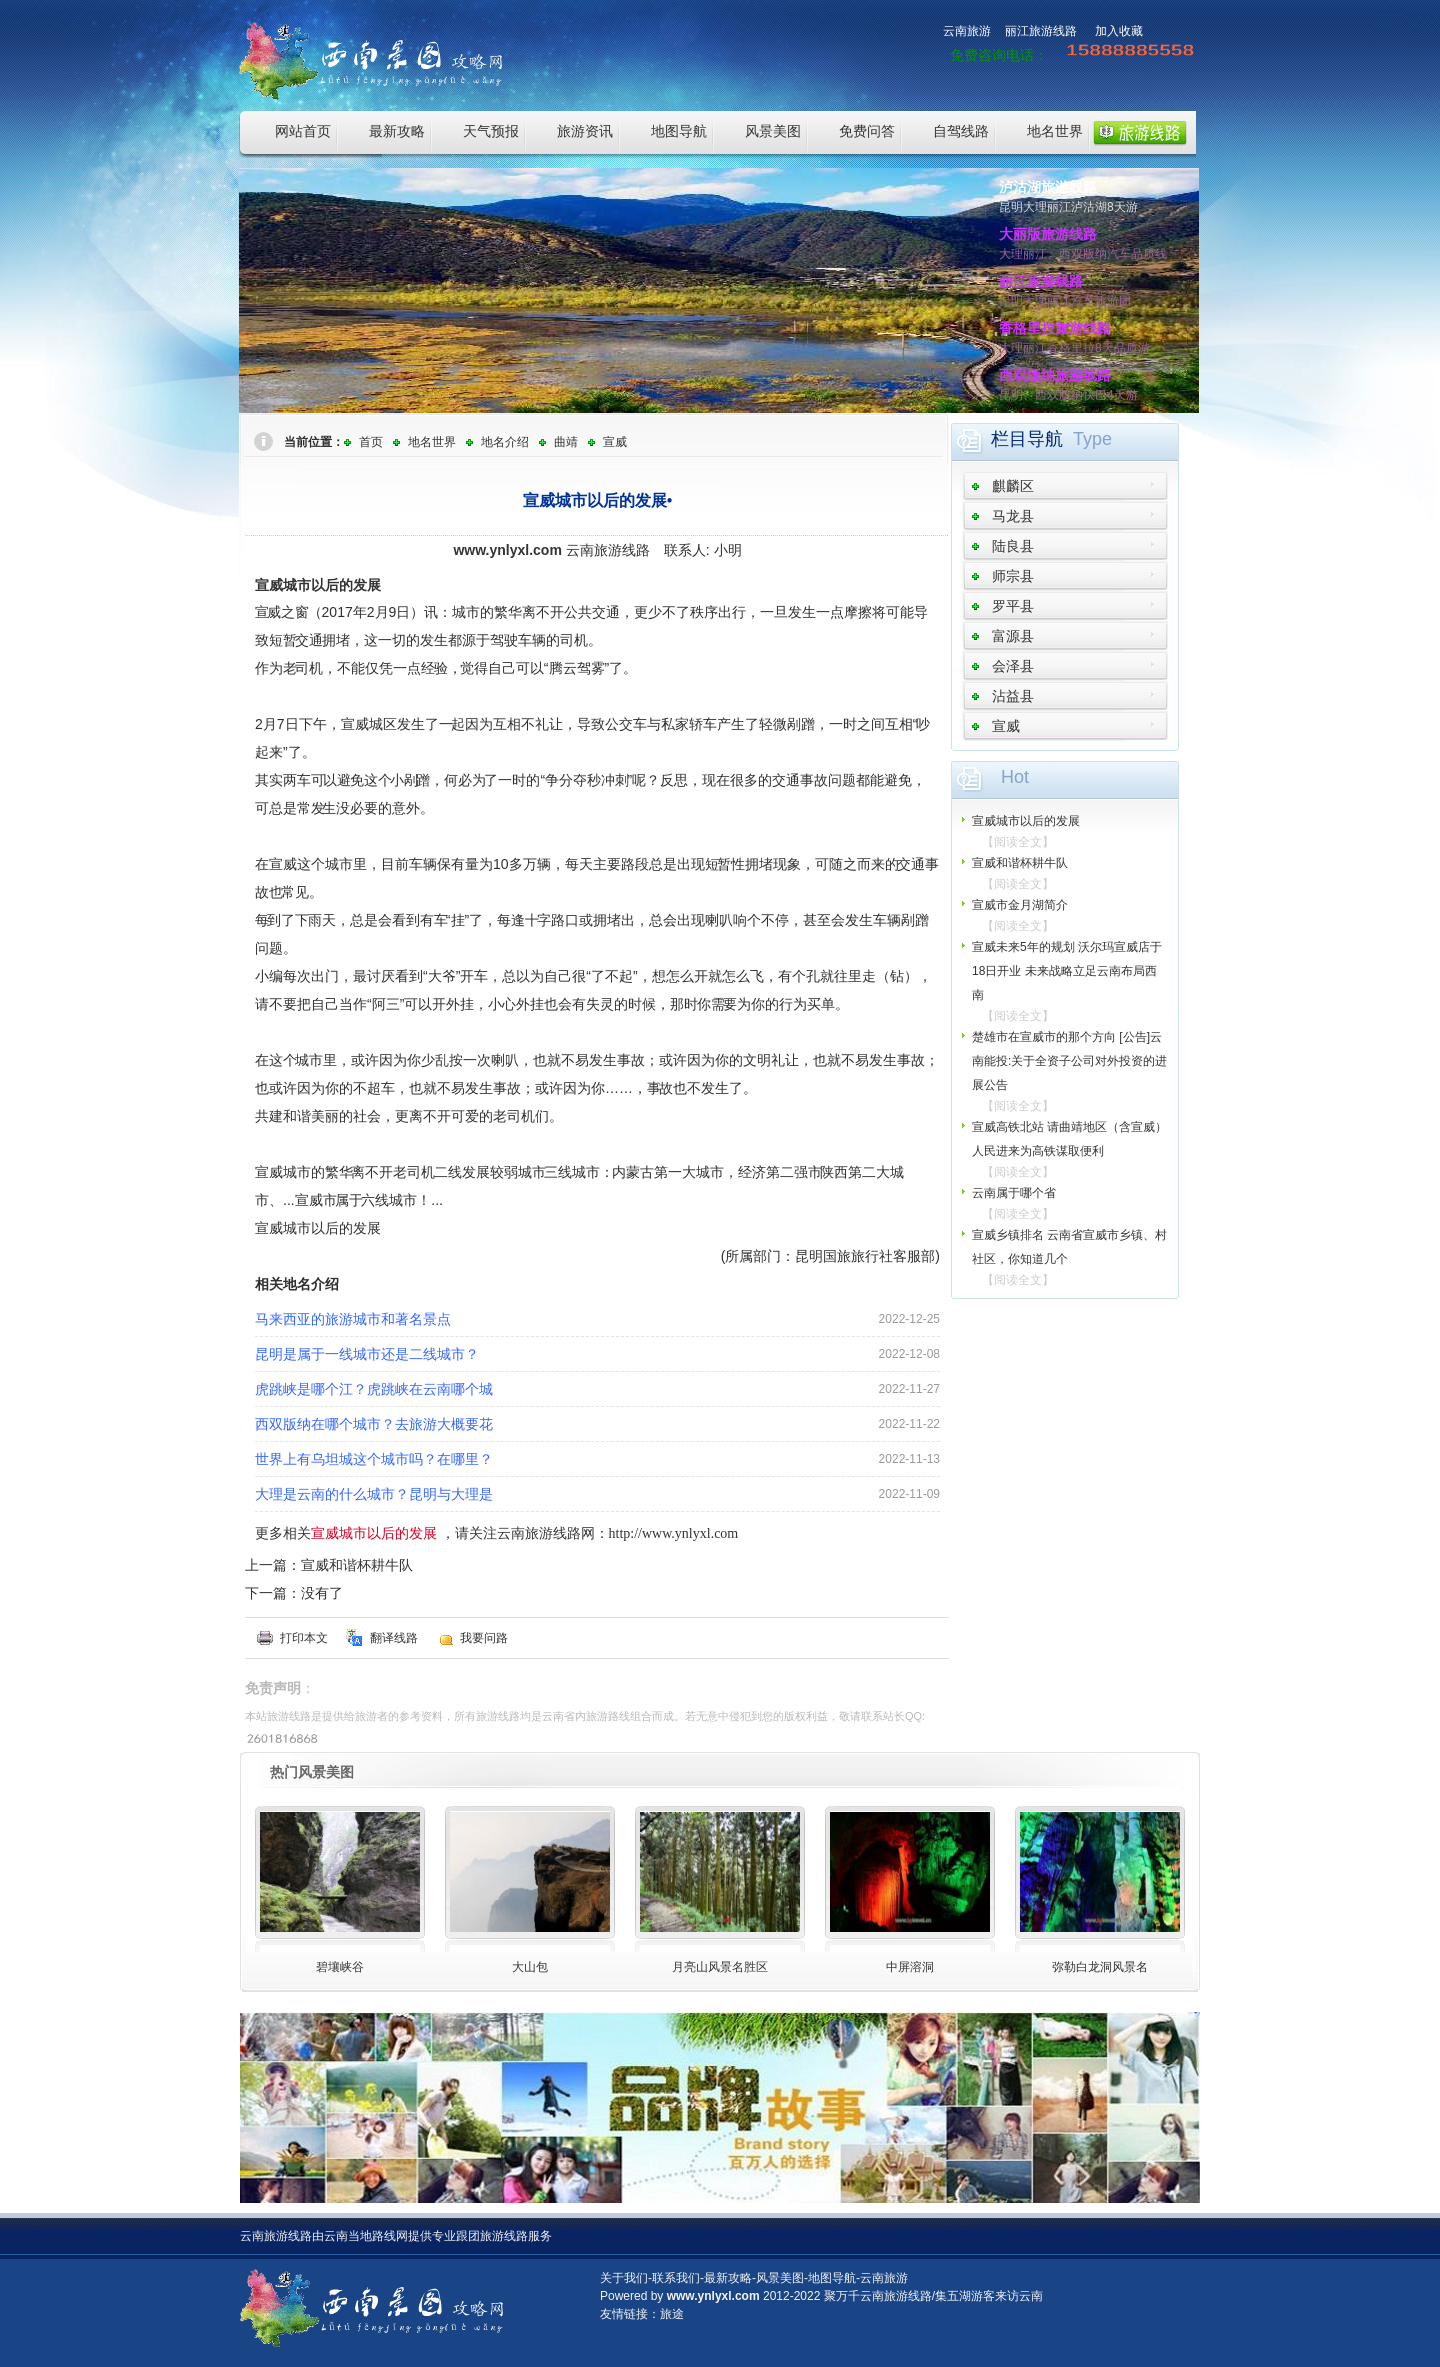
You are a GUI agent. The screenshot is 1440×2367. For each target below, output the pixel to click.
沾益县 (1013, 696)
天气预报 (491, 131)
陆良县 (1013, 546)
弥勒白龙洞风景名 (1100, 1967)
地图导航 (679, 131)
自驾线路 (961, 131)
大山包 (530, 1967)
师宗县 (1013, 576)
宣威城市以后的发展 (1026, 821)
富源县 (1013, 636)
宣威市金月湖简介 (1020, 905)
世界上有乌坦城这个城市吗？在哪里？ (374, 1459)
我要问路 (484, 1638)
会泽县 (1013, 666)
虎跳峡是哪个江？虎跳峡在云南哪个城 (374, 1389)
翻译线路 (394, 1638)
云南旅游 (967, 31)
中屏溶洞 (910, 1967)
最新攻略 (397, 131)
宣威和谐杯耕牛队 (357, 1565)
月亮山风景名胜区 (720, 1967)
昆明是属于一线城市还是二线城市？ (367, 1354)
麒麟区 (1013, 486)
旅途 (672, 2314)
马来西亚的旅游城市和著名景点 (353, 1319)
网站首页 (303, 131)
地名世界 (1055, 131)
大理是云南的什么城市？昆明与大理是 (374, 1494)
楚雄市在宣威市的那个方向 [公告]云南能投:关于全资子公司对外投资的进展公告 (1069, 1061)
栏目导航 (1027, 439)
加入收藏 (1119, 31)
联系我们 (676, 2278)
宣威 (615, 442)
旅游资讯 (585, 131)
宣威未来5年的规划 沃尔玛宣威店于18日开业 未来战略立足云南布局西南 (1067, 971)
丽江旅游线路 (1041, 31)
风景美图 (773, 131)
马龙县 (1013, 516)
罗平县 (1013, 606)
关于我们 (624, 2278)
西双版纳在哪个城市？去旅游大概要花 (374, 1424)
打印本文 (304, 1638)
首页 (371, 442)
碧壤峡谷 (340, 1967)
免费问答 (867, 131)
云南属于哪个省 (1014, 1193)
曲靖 (566, 442)
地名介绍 (505, 442)
